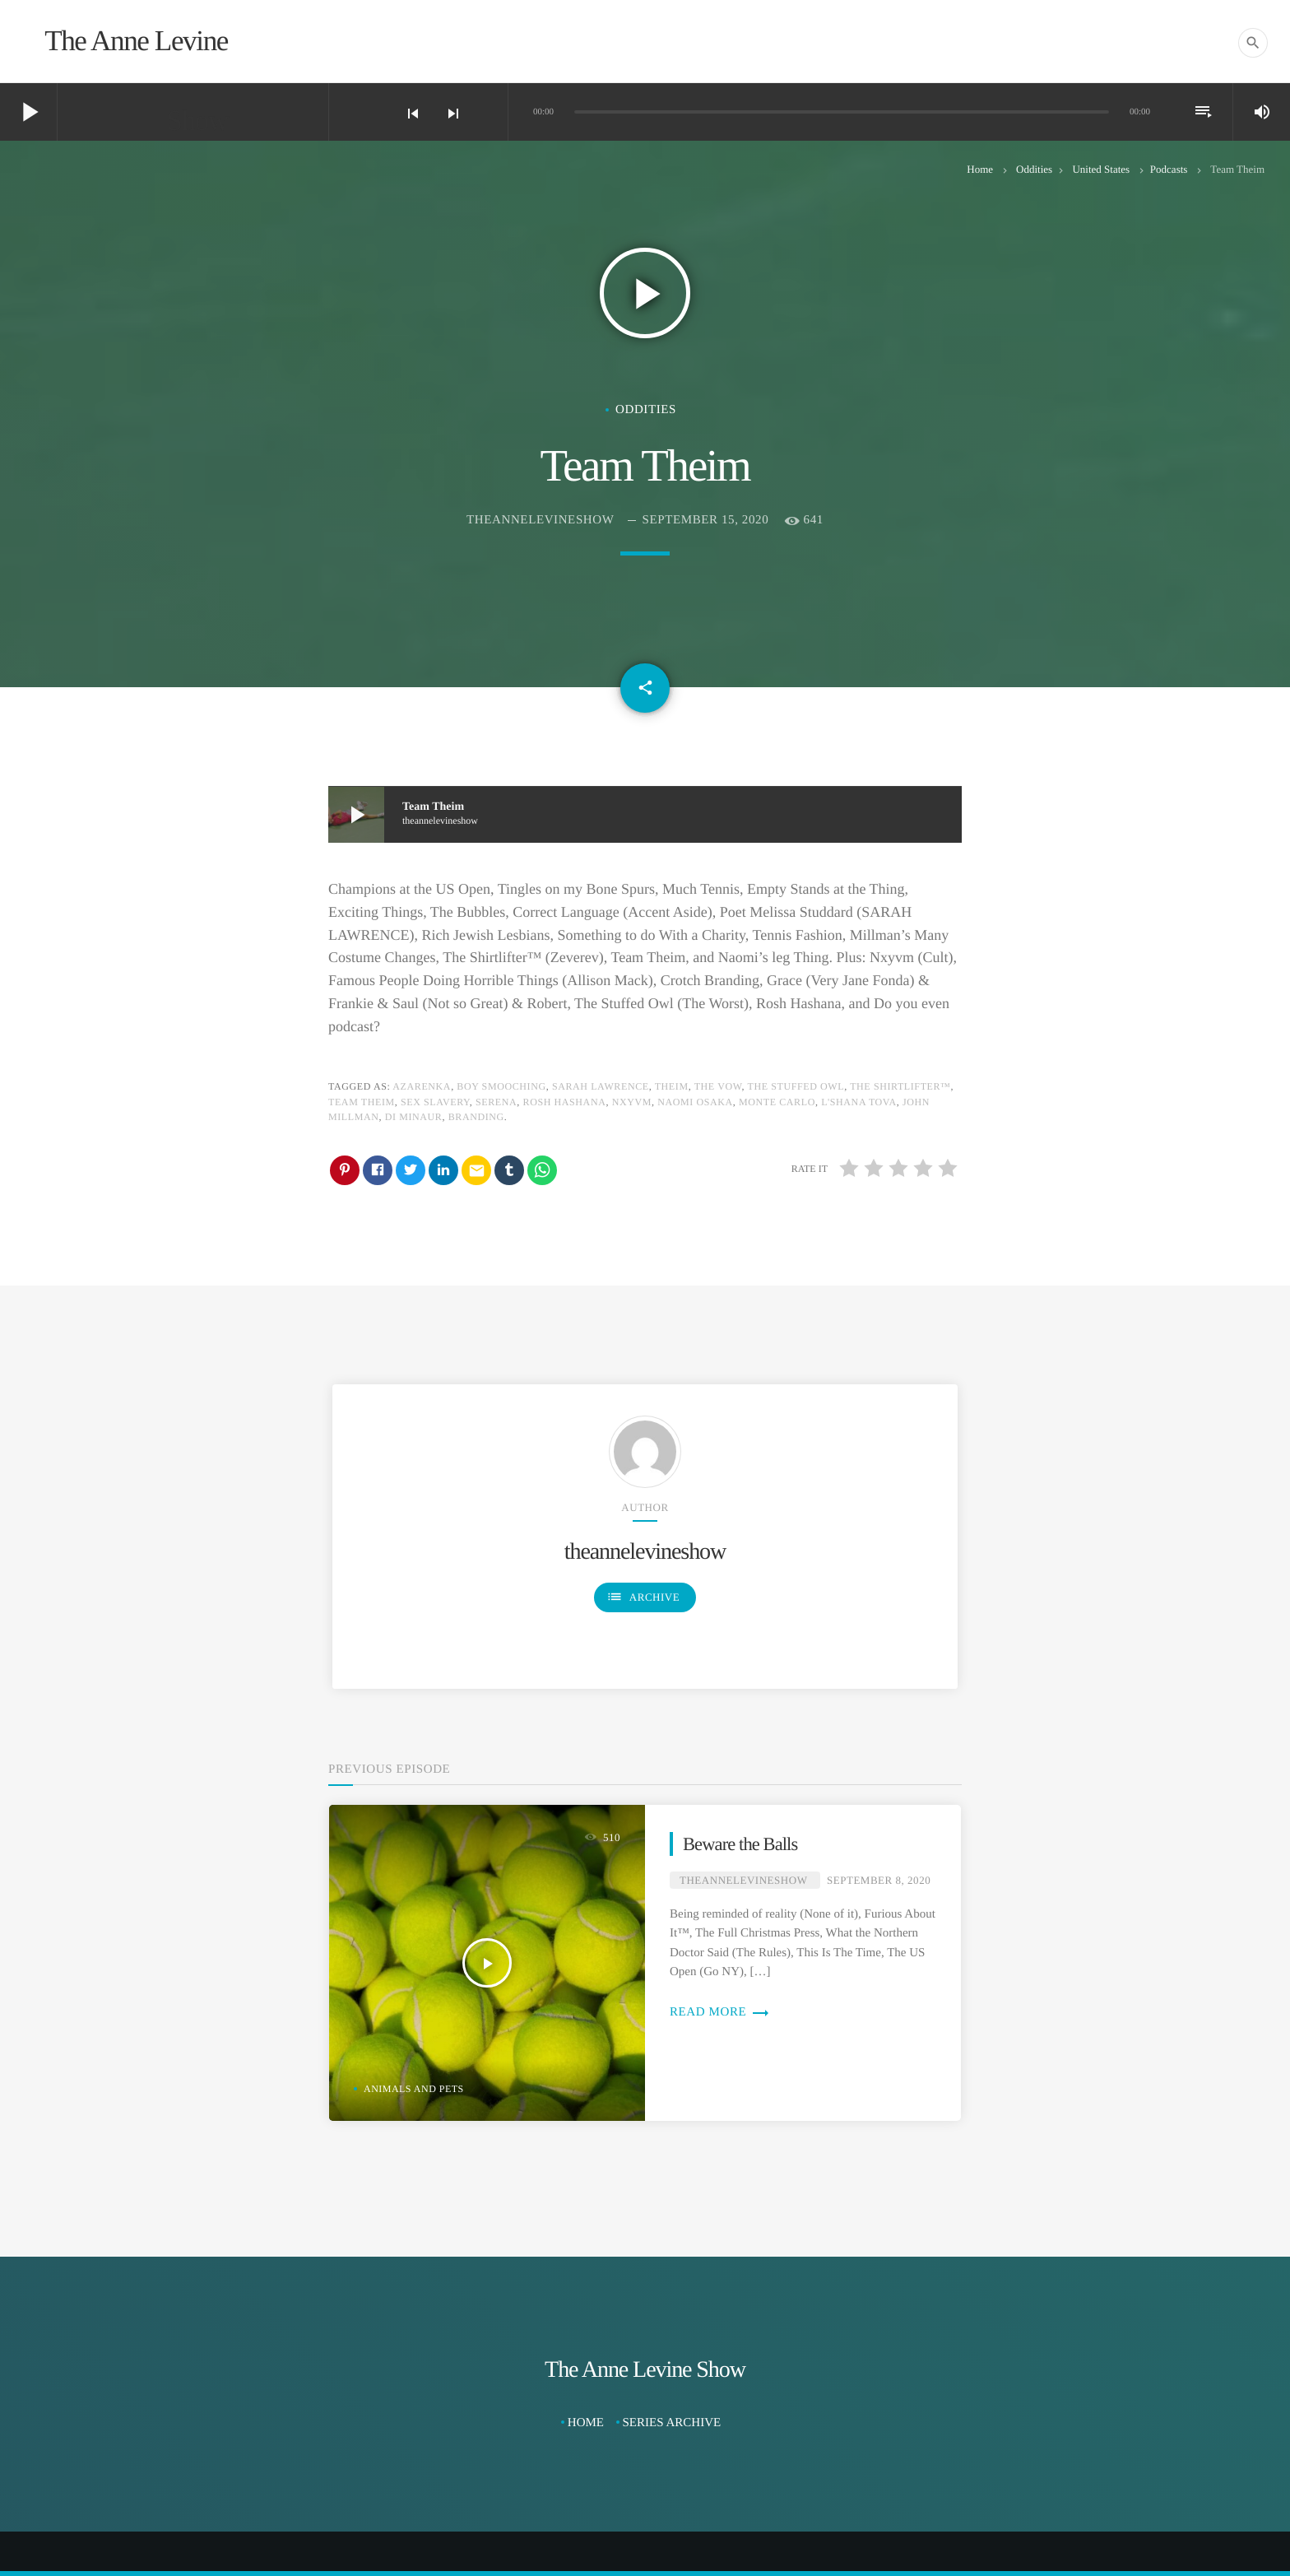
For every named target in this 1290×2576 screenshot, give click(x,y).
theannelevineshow (540, 520)
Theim (672, 1086)
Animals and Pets (414, 2089)
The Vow (718, 1086)
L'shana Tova (859, 1102)
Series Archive (672, 2423)
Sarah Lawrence (600, 1086)
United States (1101, 169)
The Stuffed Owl (796, 1086)
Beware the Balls (740, 1844)
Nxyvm (632, 1102)
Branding (476, 1117)
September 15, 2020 (706, 520)
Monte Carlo (777, 1102)
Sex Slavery (435, 1102)
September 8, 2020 (878, 1880)
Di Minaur (414, 1117)
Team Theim (361, 1102)
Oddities (1034, 169)
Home (980, 169)
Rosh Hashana (564, 1102)
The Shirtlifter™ (900, 1086)
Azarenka (421, 1086)
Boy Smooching (501, 1086)
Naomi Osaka (695, 1102)
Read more (720, 2012)
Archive (643, 1597)
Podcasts (1169, 169)
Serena (496, 1102)
